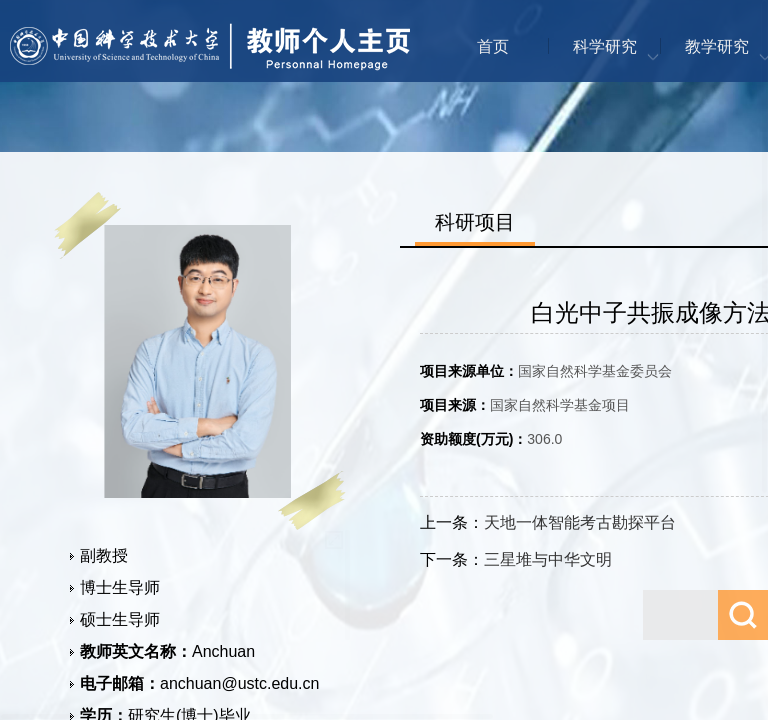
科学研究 (605, 46)
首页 (493, 46)
